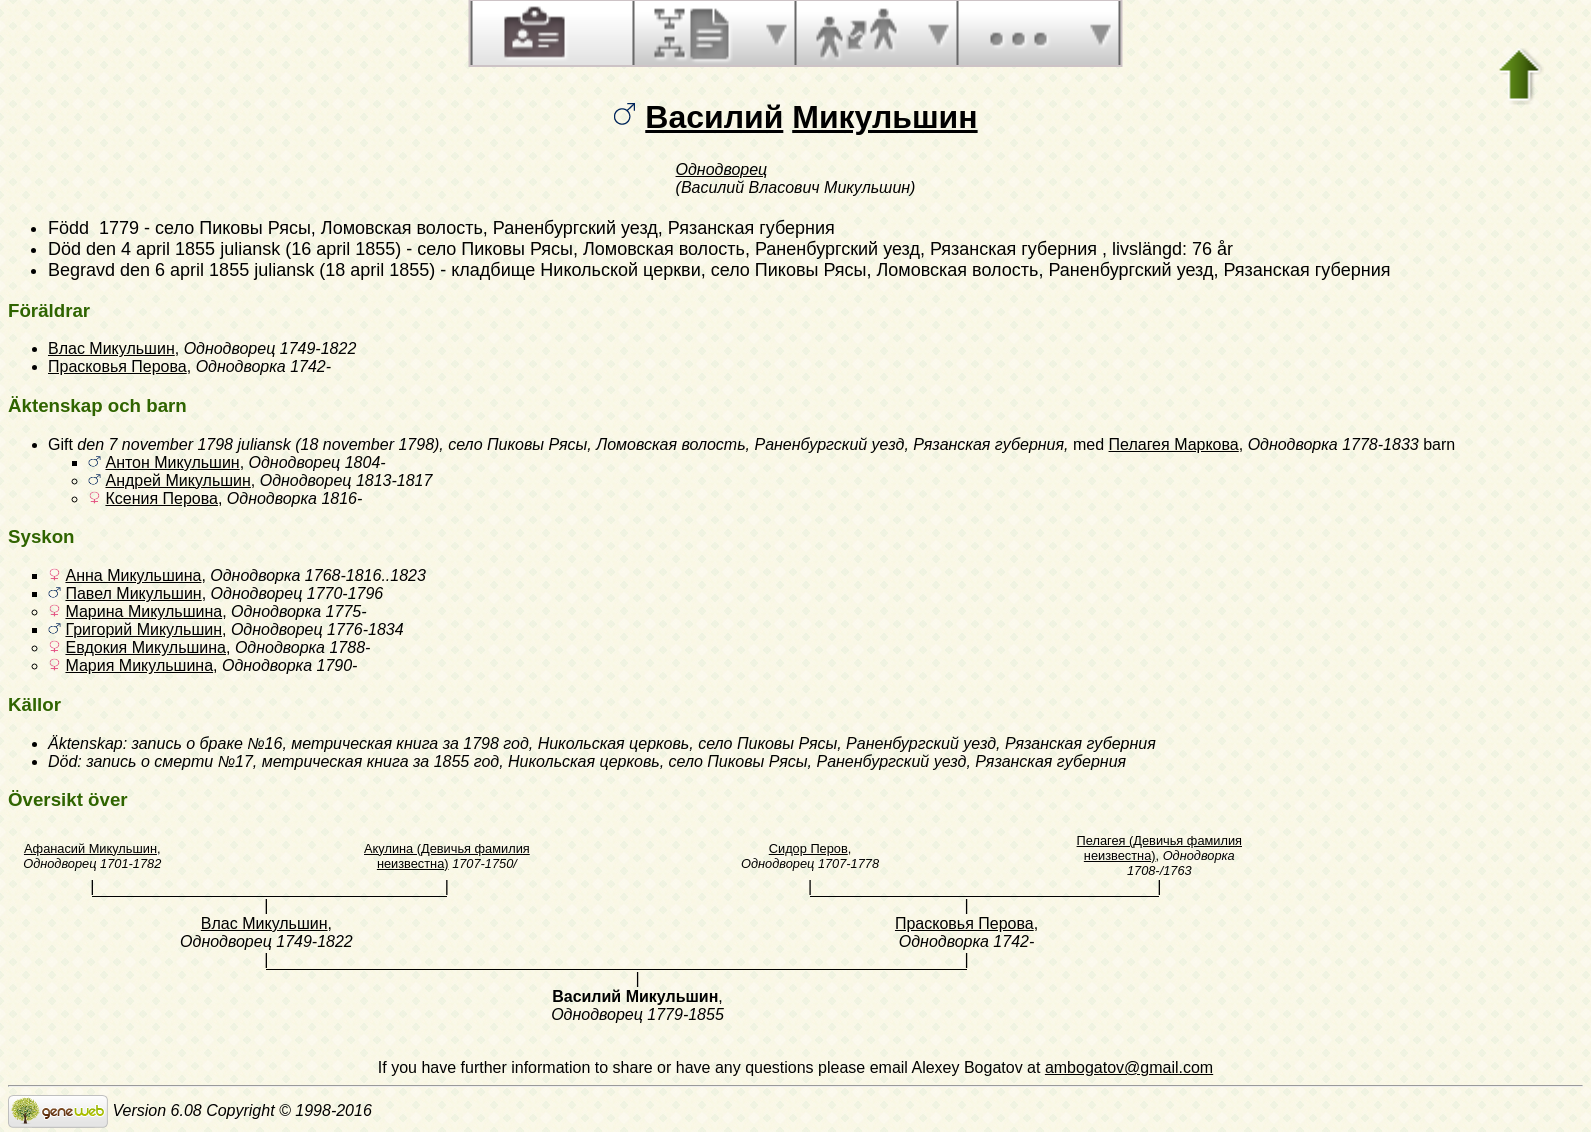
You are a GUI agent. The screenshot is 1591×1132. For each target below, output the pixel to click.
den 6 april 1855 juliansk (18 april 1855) (277, 270)
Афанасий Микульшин (90, 848)
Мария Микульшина (139, 665)
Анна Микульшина (133, 575)
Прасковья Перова (117, 366)
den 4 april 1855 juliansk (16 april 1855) (243, 249)
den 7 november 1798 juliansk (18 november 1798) (258, 444)
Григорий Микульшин (143, 629)
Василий (714, 117)
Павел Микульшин (133, 593)
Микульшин (884, 117)
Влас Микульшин (111, 348)
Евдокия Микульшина (145, 647)
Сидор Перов (808, 848)
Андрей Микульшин (177, 480)
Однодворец (722, 169)
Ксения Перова (161, 498)
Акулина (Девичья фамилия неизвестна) (447, 856)
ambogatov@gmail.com (1129, 1067)
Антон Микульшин (172, 462)
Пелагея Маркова (1174, 444)
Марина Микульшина (143, 611)
